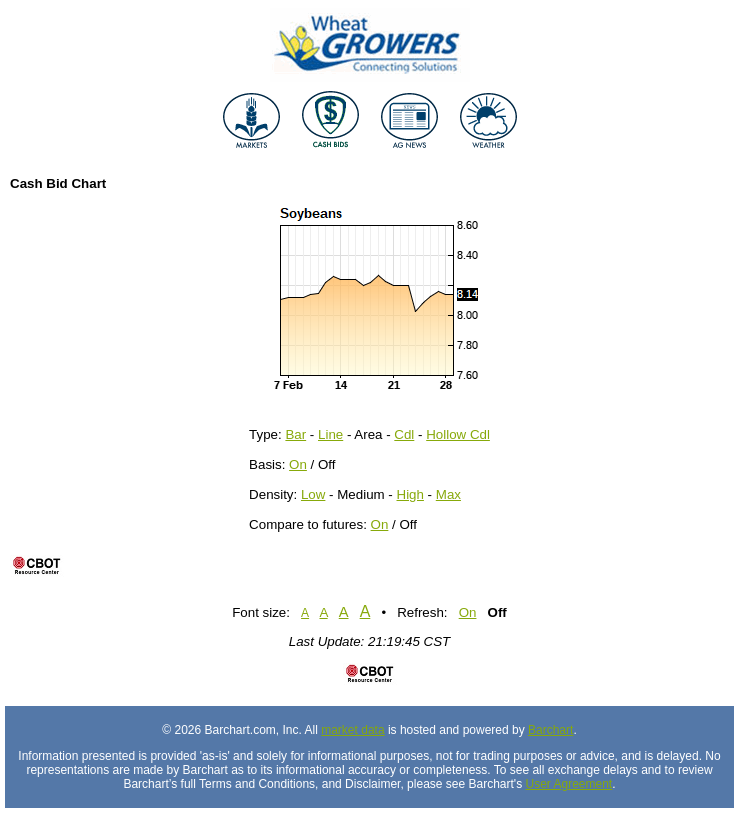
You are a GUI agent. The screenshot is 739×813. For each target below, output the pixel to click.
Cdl (404, 434)
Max (448, 494)
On (298, 464)
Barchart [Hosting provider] (550, 730)
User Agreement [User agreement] (568, 784)
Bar (295, 434)
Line (330, 434)
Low (313, 494)
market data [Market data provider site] (352, 730)
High (410, 494)
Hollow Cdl (458, 434)
